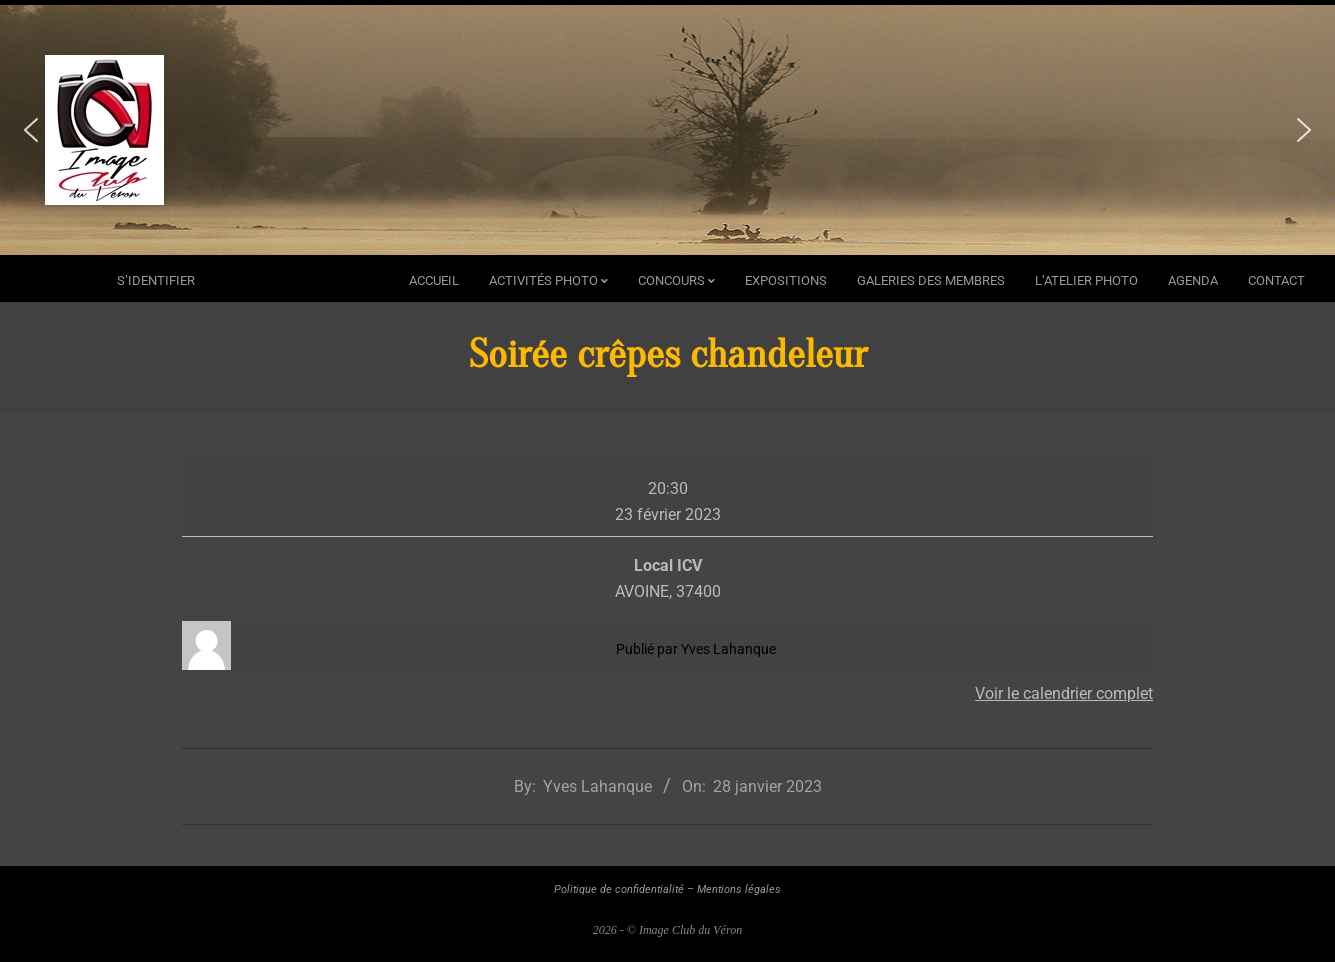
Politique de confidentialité (619, 889)
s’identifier (156, 280)
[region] (667, 130)
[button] (31, 130)
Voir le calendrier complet (1064, 693)
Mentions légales (739, 889)
